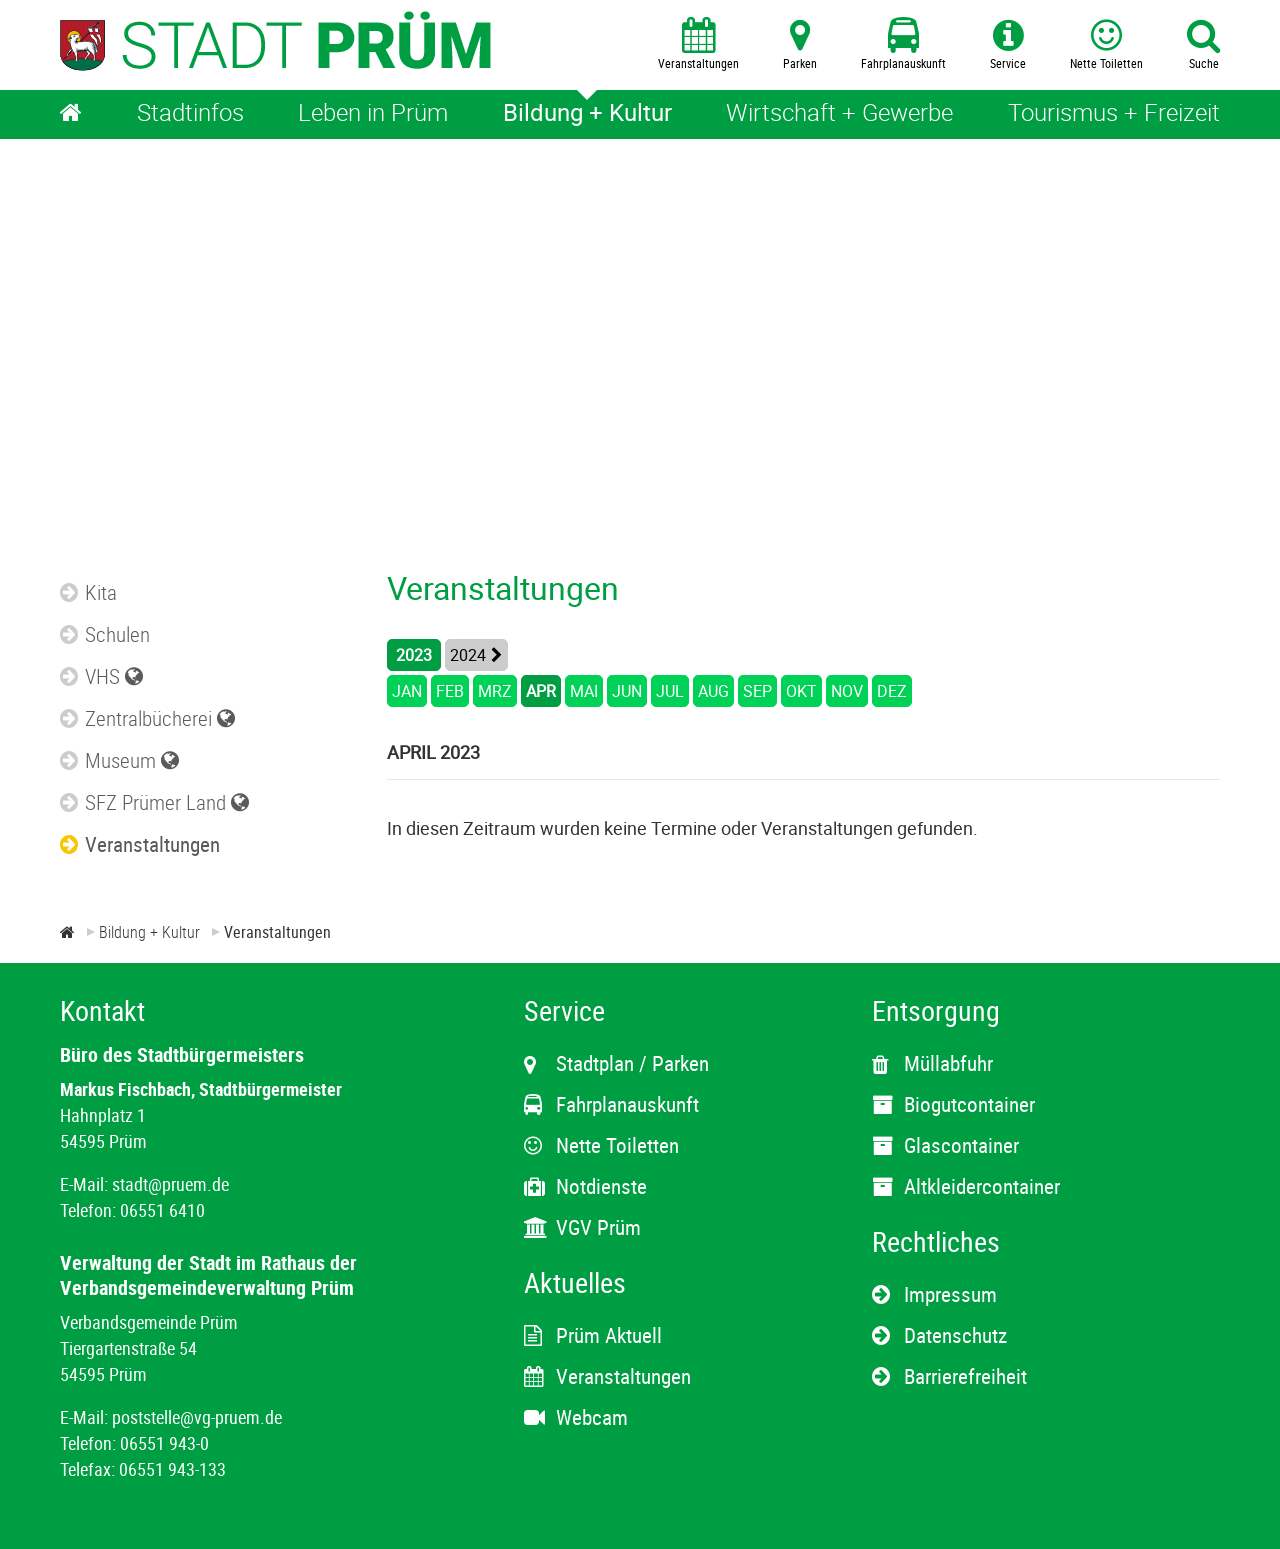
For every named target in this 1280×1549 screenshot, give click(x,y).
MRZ (495, 691)
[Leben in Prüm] (373, 114)
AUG (713, 691)
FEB (450, 691)
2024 (468, 655)
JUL (670, 691)
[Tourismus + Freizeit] (1114, 114)
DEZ (892, 691)
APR (541, 691)
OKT (801, 691)
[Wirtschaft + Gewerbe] (839, 114)
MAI (584, 691)
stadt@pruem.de (170, 1184)
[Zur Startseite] (67, 932)
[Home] (71, 114)
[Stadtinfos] (190, 114)
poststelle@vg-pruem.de (197, 1417)
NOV (847, 691)
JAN (407, 691)
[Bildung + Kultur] (587, 114)
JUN (627, 691)
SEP (757, 691)
